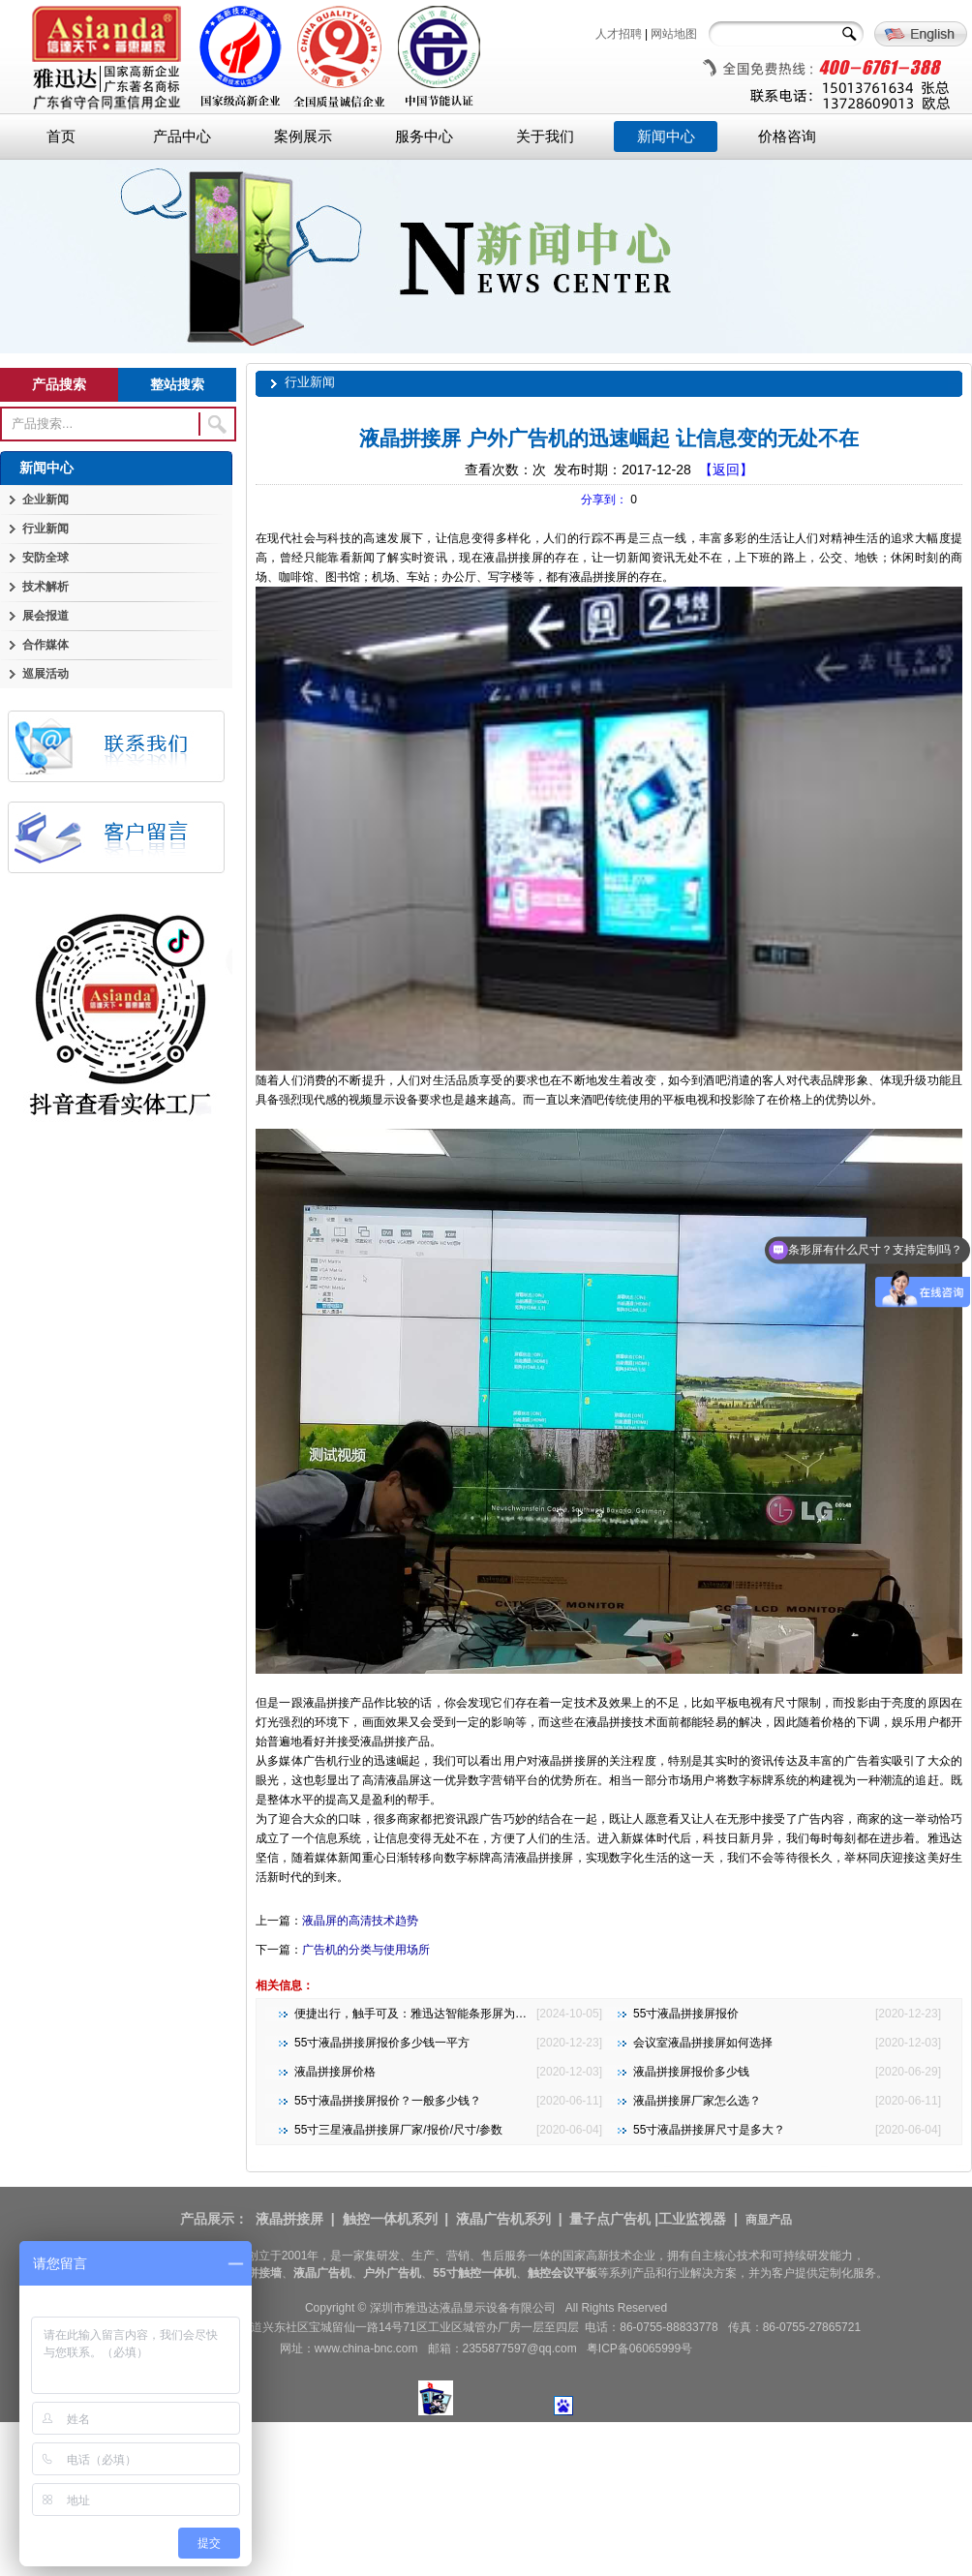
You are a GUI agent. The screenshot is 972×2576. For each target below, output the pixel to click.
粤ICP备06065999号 (639, 2348)
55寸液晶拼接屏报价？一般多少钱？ (387, 2100)
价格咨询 (787, 136)
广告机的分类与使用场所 (366, 1949)
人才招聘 (618, 34)
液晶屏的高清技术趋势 (360, 1920)
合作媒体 (45, 645)
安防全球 (45, 557)
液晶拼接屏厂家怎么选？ (697, 2100)
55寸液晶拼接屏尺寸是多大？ (709, 2130)
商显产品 (768, 2220)
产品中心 (182, 136)
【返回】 (726, 469)
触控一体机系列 (390, 2219)
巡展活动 (45, 674)
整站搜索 (177, 384)
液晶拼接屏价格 (335, 2071)
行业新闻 (45, 528)
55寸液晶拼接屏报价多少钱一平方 (382, 2042)
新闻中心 (666, 136)
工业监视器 (692, 2219)
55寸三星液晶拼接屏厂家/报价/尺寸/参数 (398, 2130)
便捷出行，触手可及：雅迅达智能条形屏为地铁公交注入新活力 (457, 2013)
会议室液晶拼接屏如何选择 (703, 2042)
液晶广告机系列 (503, 2219)
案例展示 (303, 136)
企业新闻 (45, 499)
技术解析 (45, 586)
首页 (61, 136)
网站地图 (674, 34)
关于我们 (545, 136)
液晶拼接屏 (289, 2219)
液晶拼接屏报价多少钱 (691, 2071)
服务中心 (424, 136)
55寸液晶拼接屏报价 (686, 2013)
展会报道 (45, 615)
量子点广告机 (610, 2219)
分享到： (604, 499)
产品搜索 (59, 384)
